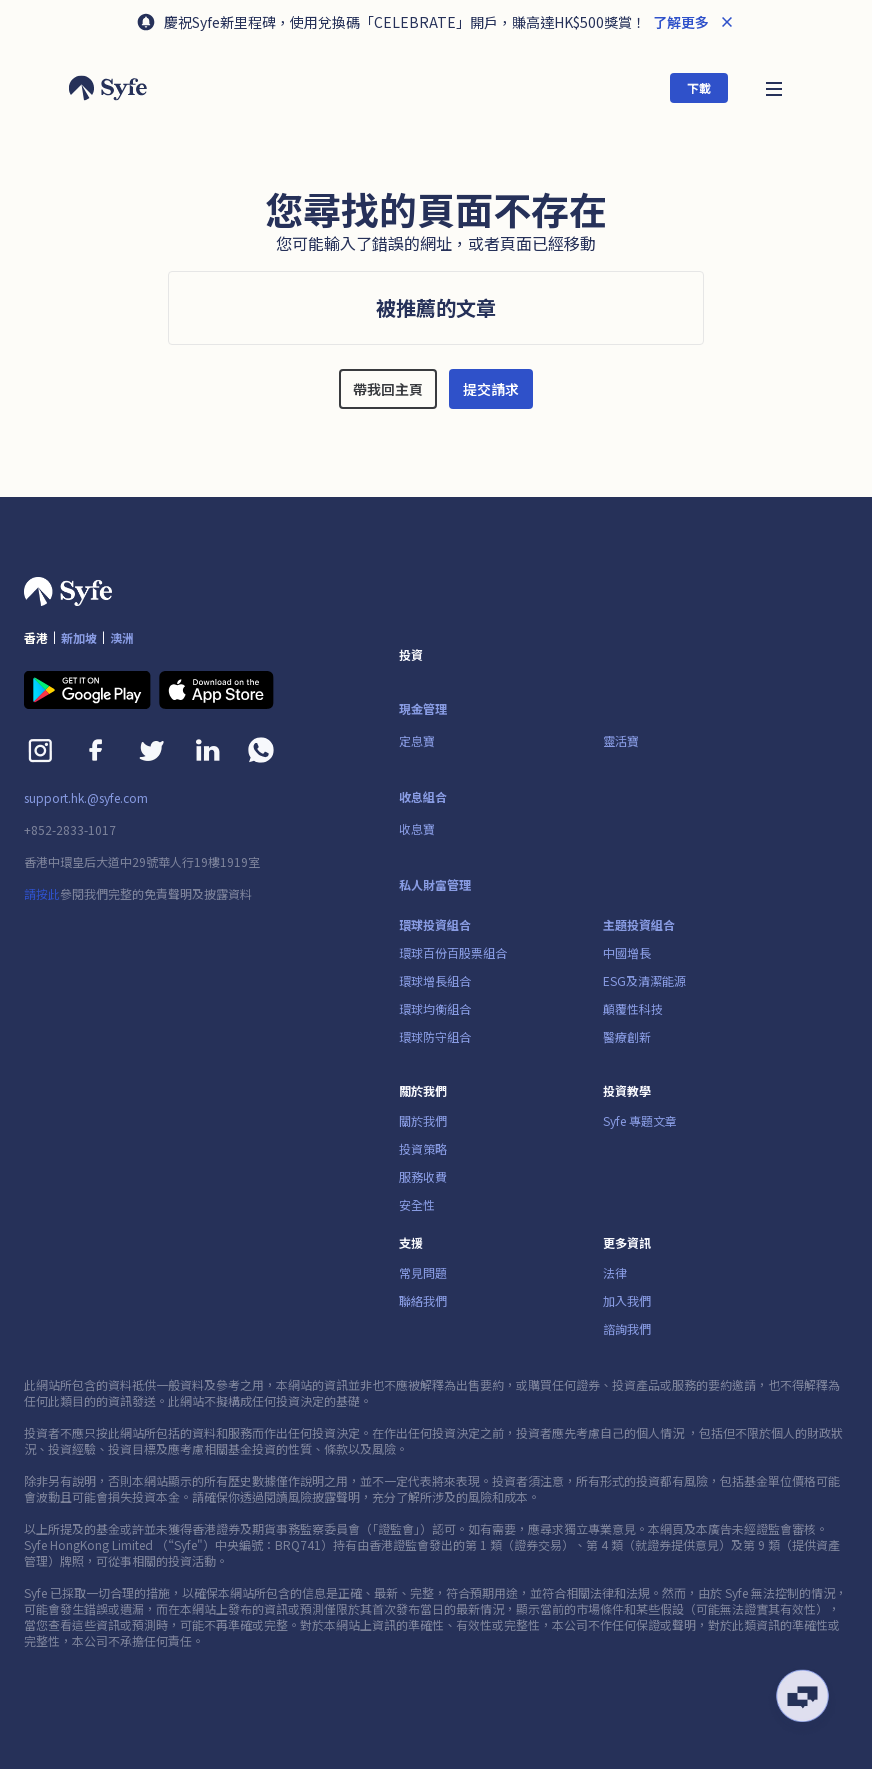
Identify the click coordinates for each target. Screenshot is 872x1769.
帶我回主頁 (388, 389)
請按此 (42, 893)
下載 (699, 87)
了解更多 (679, 22)
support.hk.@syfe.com (86, 798)
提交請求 (491, 389)
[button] (774, 87)
